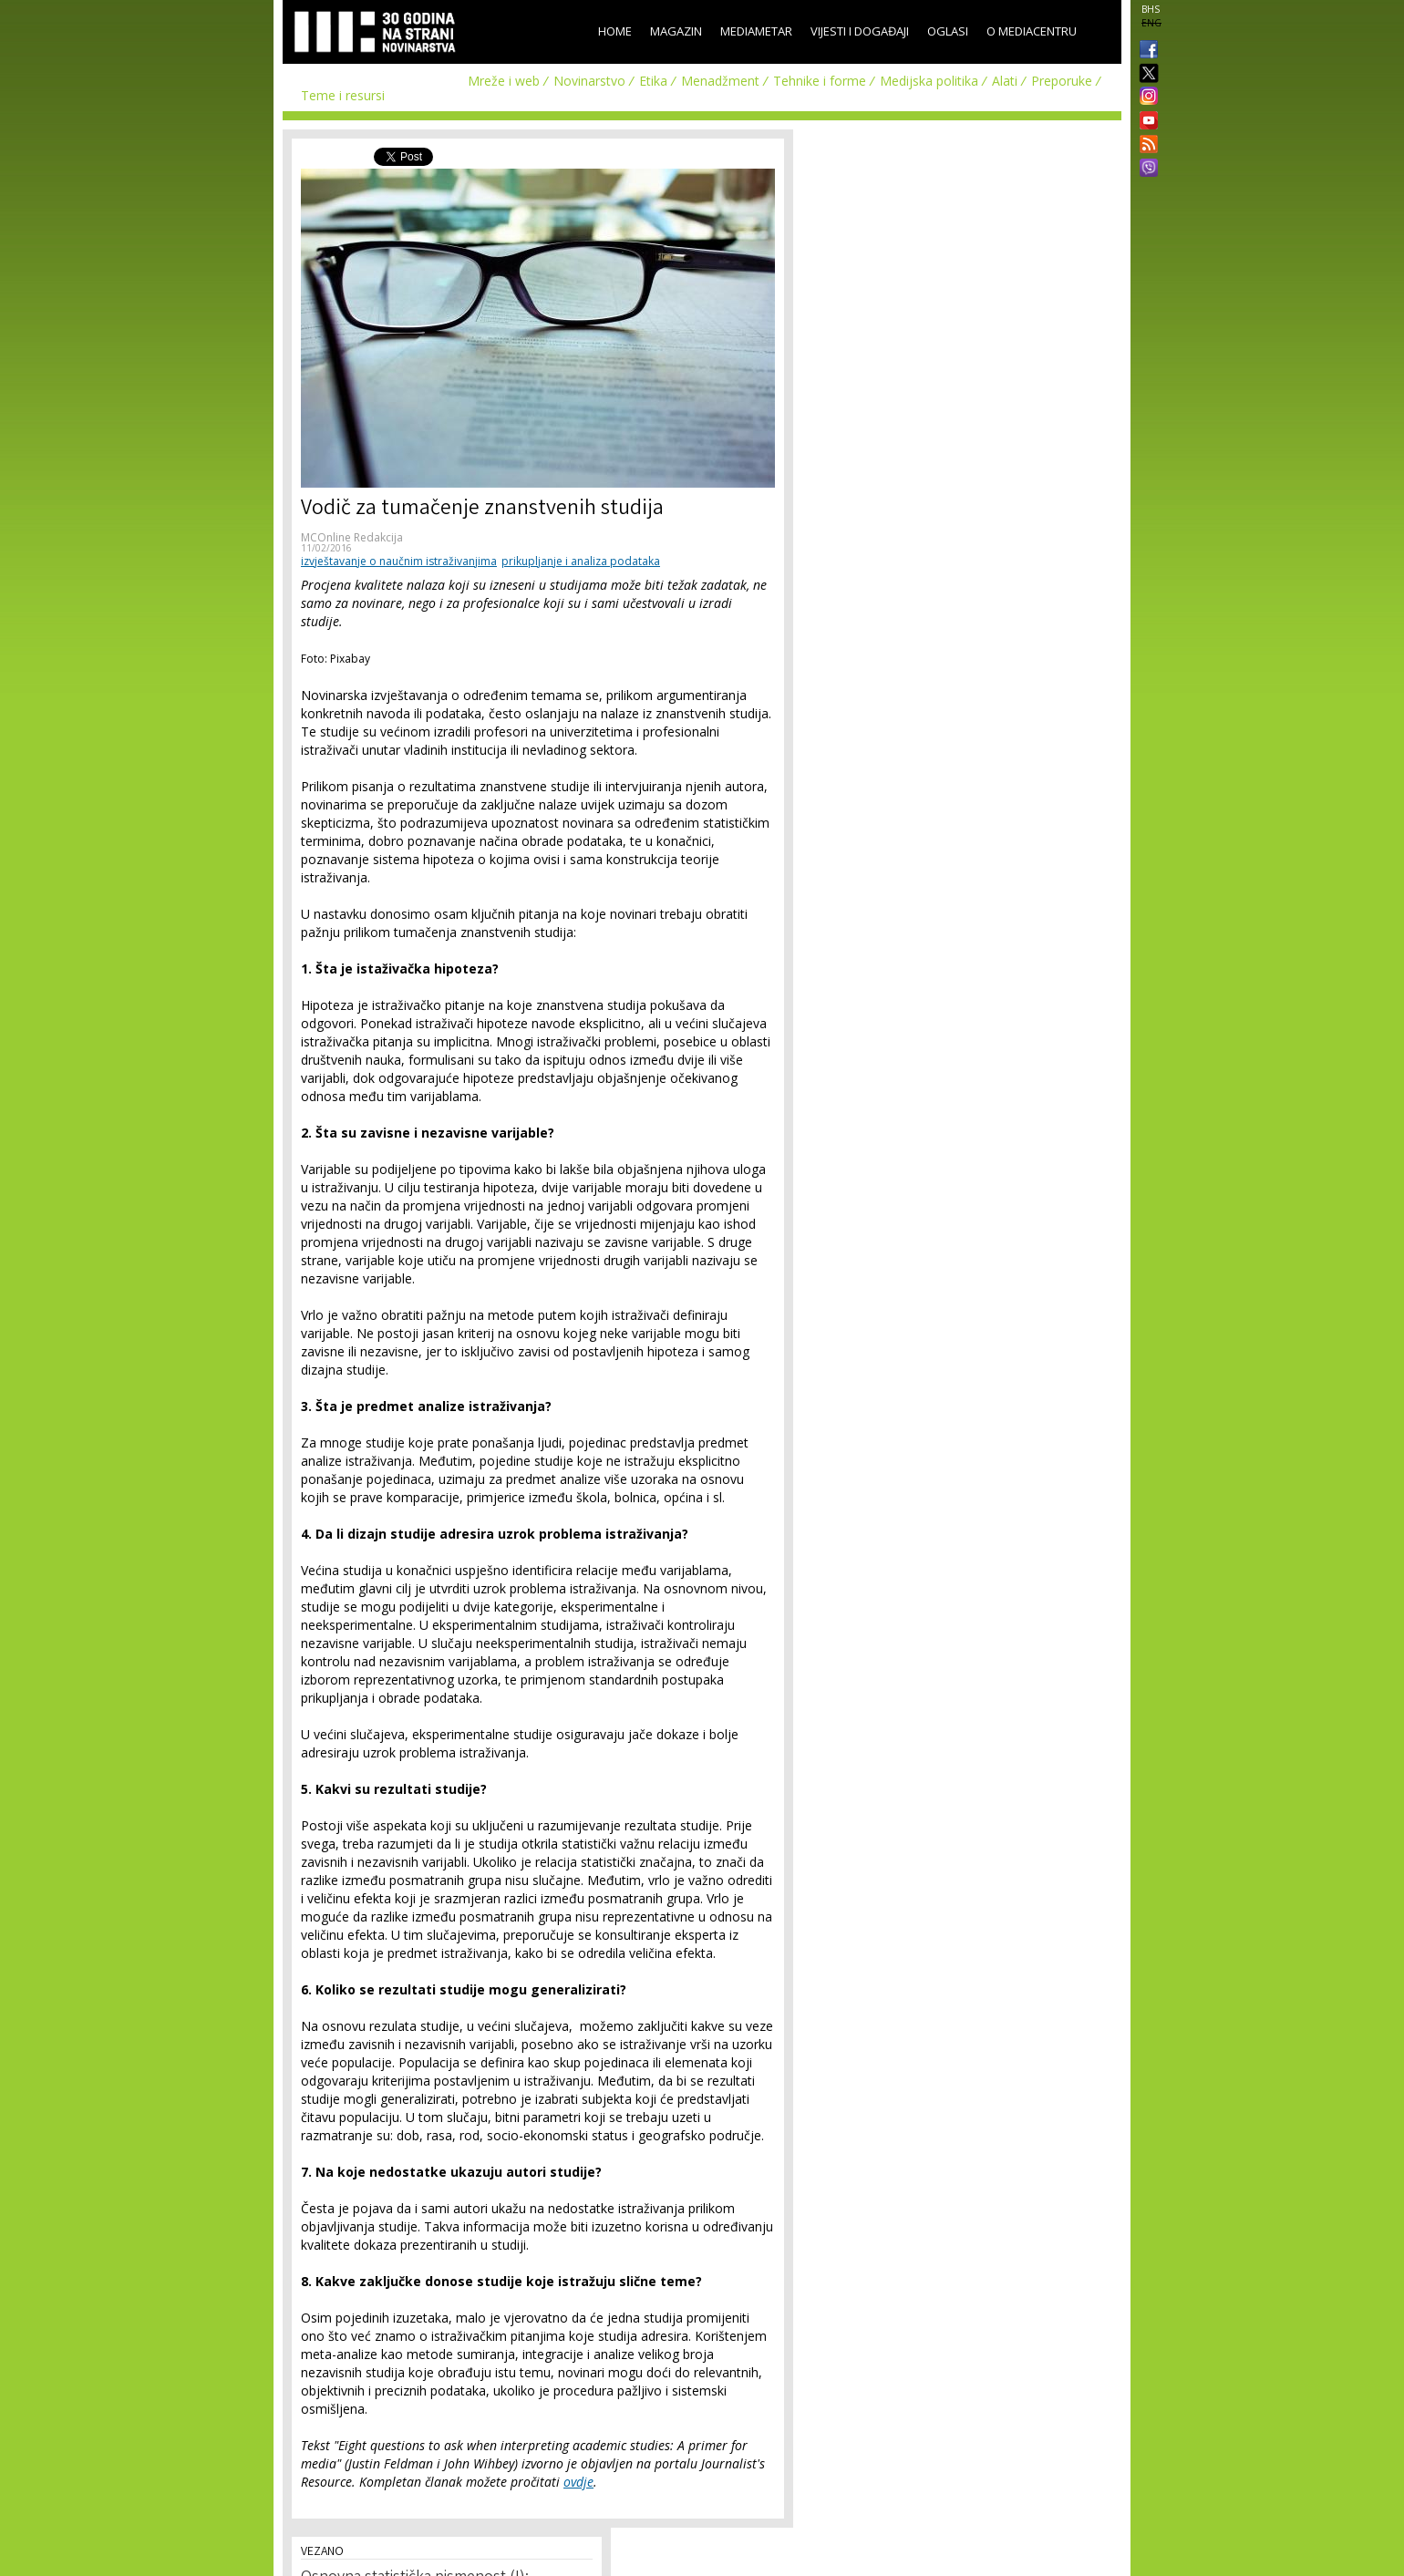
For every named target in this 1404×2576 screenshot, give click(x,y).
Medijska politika (929, 80)
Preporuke (1061, 80)
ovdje (578, 2481)
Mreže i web (504, 80)
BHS (1150, 9)
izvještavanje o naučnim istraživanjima (399, 561)
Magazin (676, 31)
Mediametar (756, 31)
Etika (653, 80)
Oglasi (947, 31)
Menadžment (720, 80)
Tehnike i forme (819, 80)
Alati (1004, 80)
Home (615, 31)
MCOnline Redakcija (352, 537)
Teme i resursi (343, 95)
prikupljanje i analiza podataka (580, 561)
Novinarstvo (589, 80)
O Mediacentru (1031, 31)
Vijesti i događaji (859, 31)
